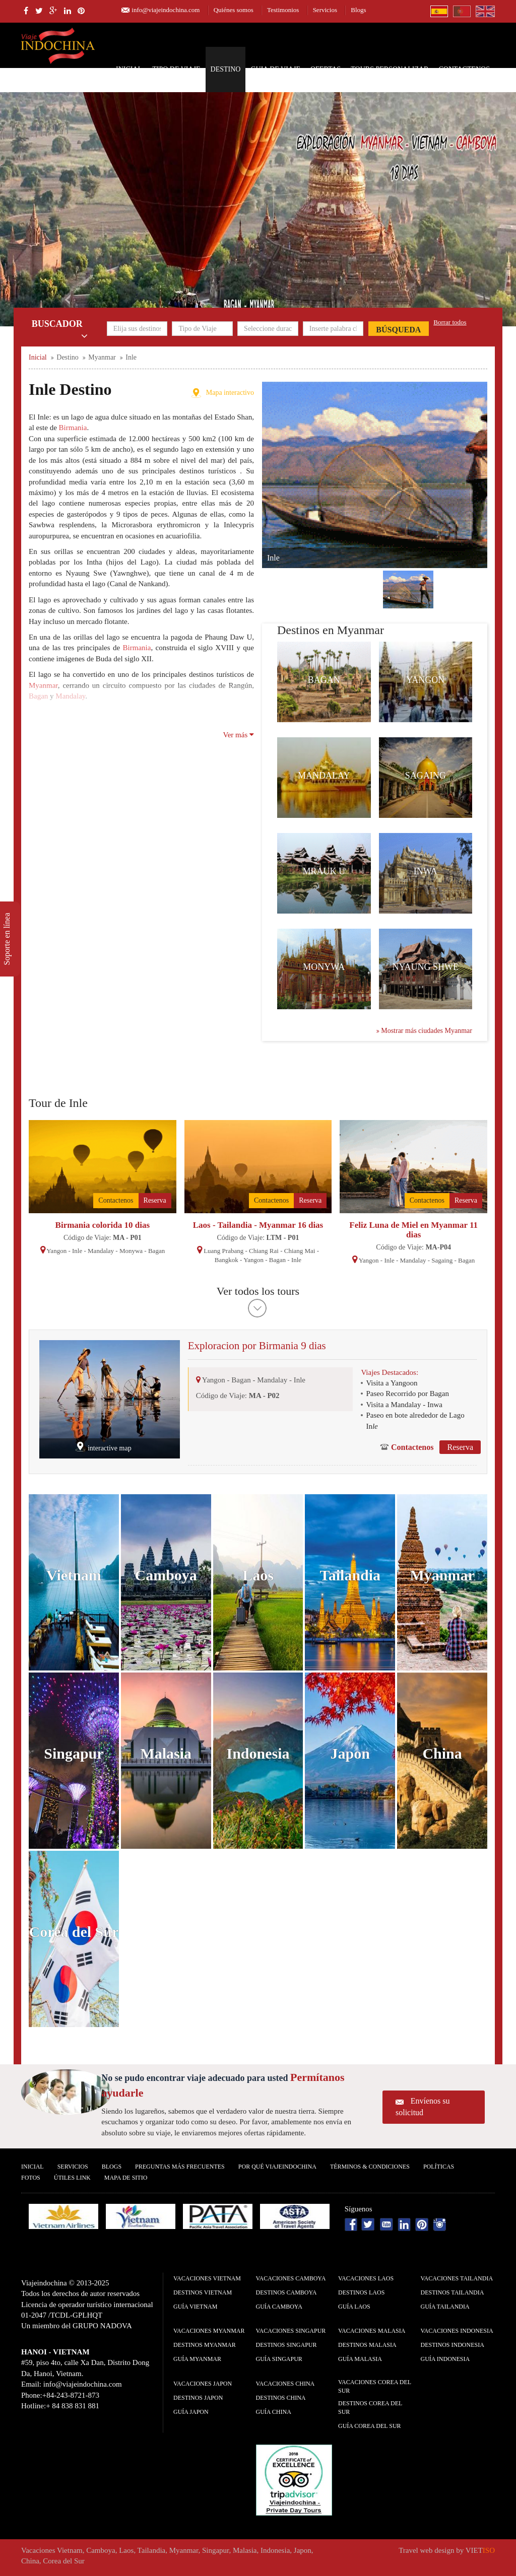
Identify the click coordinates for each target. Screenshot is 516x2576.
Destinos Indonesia (452, 2344)
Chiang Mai (299, 1251)
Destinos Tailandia (452, 2292)
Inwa (425, 871)
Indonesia (257, 1753)
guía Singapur (279, 2358)
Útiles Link (72, 2177)
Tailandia (349, 1575)
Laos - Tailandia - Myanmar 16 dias (258, 1225)
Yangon (425, 680)
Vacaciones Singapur (291, 2330)
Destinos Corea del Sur (370, 2407)
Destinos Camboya (286, 2292)
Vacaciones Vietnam (207, 2278)
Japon (350, 1753)
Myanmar (442, 1575)
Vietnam (73, 1575)
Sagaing (425, 776)
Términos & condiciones (370, 2166)
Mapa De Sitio (126, 2177)
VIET (480, 2550)
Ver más (238, 735)
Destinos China (281, 2397)
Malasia (165, 1753)
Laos (258, 1575)
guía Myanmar (197, 2358)
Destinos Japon (198, 2397)
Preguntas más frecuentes (180, 2166)
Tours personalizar (389, 69)
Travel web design (426, 2550)
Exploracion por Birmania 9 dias (257, 1346)
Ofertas (325, 69)
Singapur (73, 1753)
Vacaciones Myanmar (208, 2330)
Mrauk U (323, 871)
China (442, 1753)
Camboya (166, 1575)
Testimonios (283, 10)
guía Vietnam (195, 2306)
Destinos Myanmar (204, 2344)
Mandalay (324, 776)
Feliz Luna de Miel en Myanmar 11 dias (413, 1229)
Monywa (324, 967)
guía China (273, 2411)
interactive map (110, 1448)
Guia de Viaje (275, 69)
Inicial (129, 69)
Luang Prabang (223, 1251)
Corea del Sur (74, 1931)
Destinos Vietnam (202, 2292)
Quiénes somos (233, 10)
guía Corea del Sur (369, 2425)
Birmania (73, 428)
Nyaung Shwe (426, 967)
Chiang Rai (264, 1251)
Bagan (324, 680)
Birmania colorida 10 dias (102, 1225)
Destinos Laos (361, 2292)
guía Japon (191, 2411)
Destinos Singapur (286, 2344)
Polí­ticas (438, 2166)
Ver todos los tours (258, 1291)
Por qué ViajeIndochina (277, 2166)
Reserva (155, 1200)
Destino (226, 69)
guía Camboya (279, 2306)
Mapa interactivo (230, 392)
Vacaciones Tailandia (457, 2278)
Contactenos (464, 69)
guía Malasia (360, 2358)
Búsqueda (398, 329)
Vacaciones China (285, 2383)
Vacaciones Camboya (291, 2278)
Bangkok (226, 1260)
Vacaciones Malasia (371, 2330)
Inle (77, 1251)
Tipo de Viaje (176, 69)
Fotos (30, 2177)
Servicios (325, 10)
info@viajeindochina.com (166, 10)
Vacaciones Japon (202, 2383)
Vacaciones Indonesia (457, 2330)
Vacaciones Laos (366, 2278)
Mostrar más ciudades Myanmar (424, 1030)
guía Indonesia (445, 2358)
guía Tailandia (445, 2306)
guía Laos (354, 2306)
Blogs (358, 10)
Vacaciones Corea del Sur (374, 2386)
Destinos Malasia (367, 2344)
